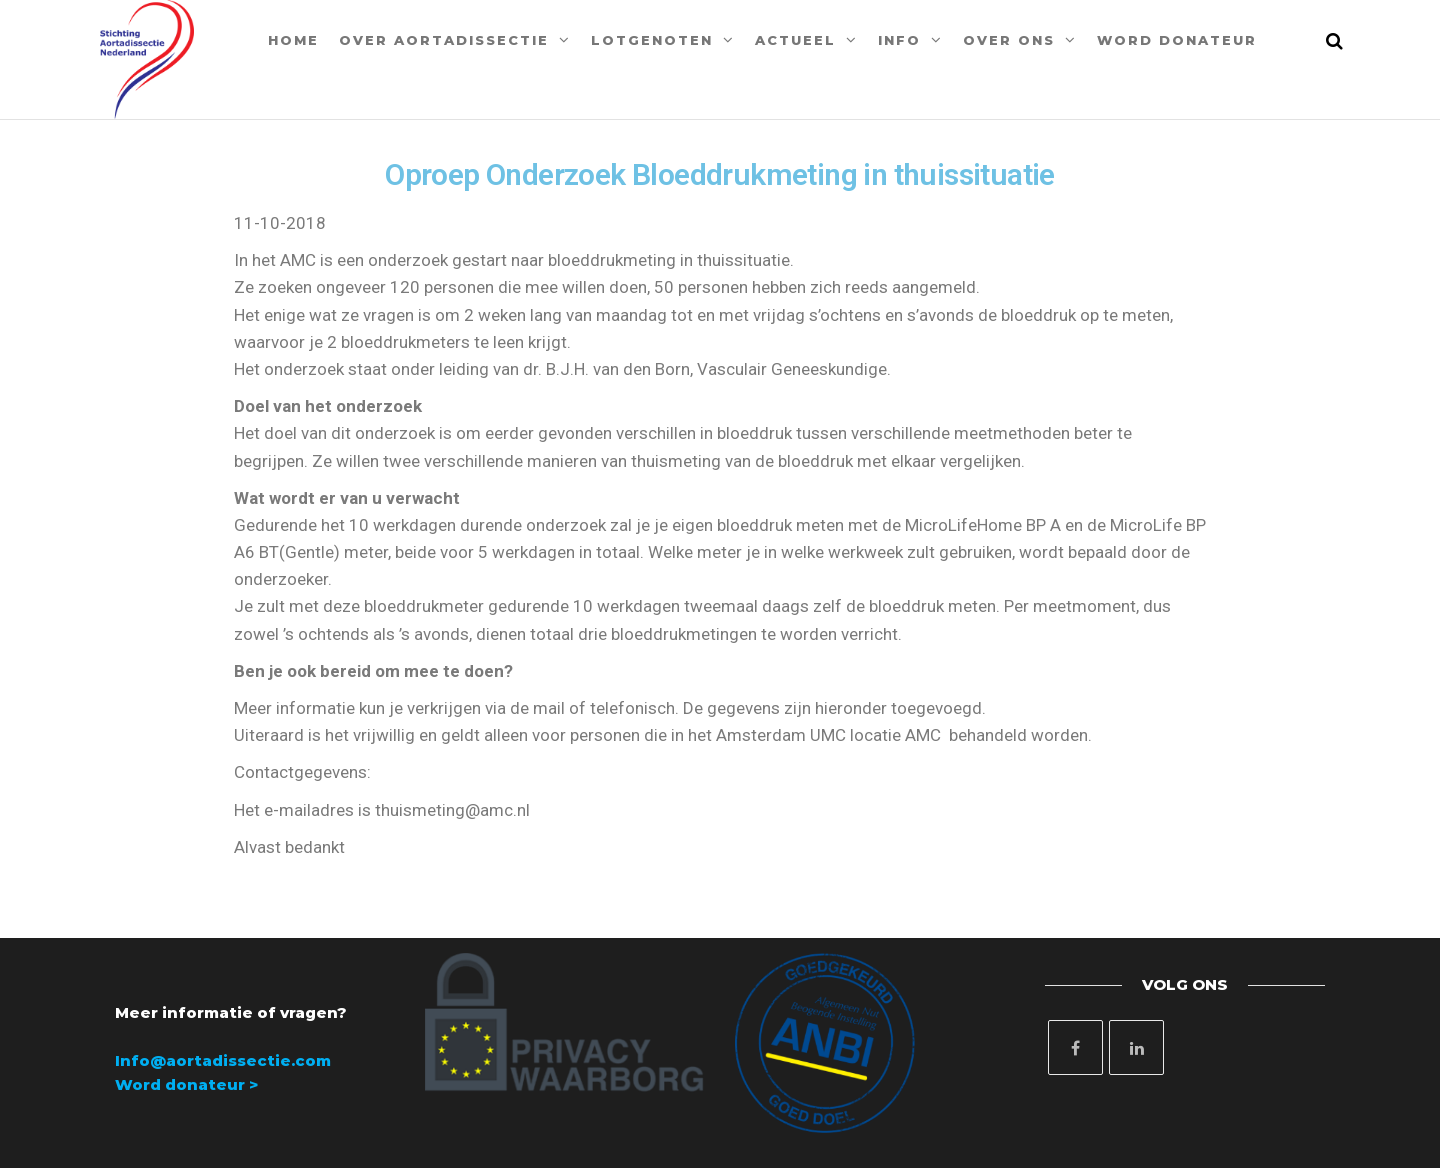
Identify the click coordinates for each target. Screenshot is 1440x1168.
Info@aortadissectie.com (223, 1060)
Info (899, 40)
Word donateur (1177, 40)
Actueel (795, 40)
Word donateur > (186, 1084)
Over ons (1009, 40)
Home (293, 40)
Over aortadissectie (444, 40)
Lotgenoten (652, 40)
